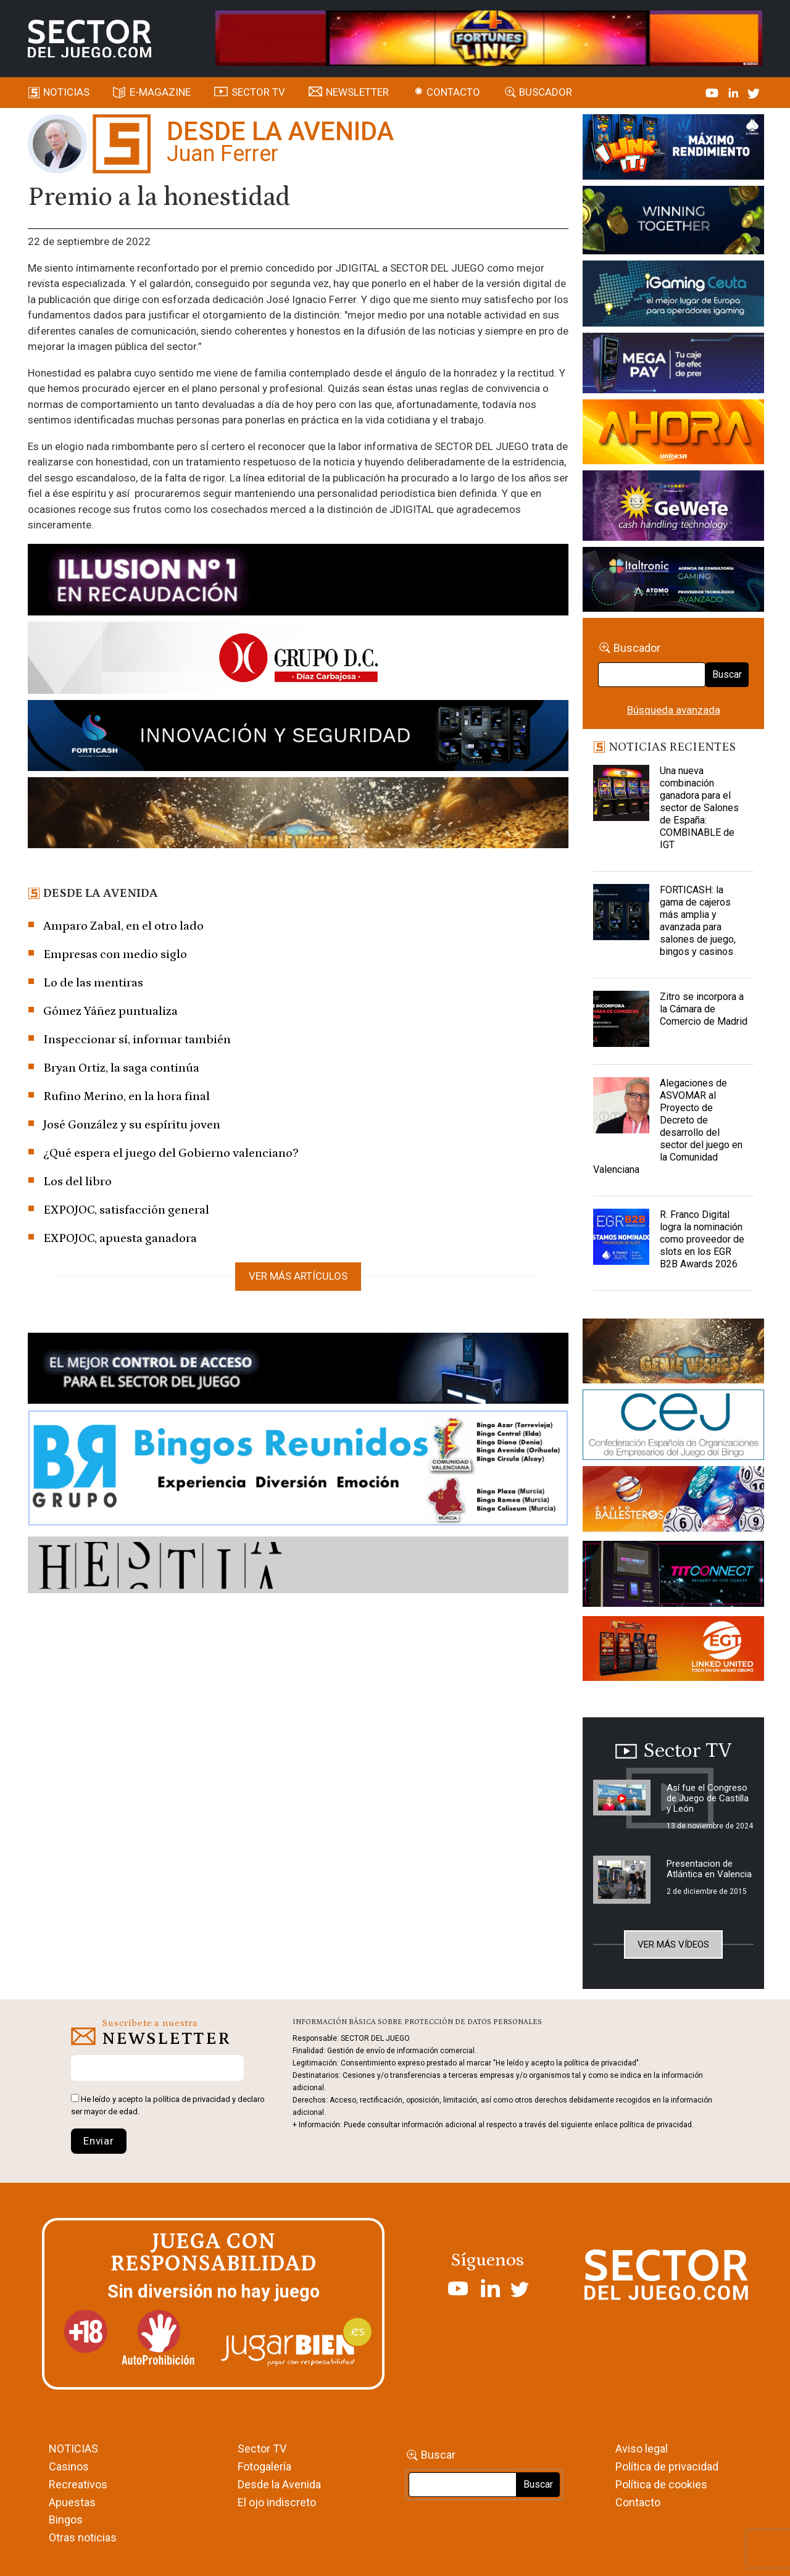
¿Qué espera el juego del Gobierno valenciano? (171, 1153)
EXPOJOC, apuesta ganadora (120, 1238)
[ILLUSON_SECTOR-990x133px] (298, 581)
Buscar (727, 674)
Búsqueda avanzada (673, 710)
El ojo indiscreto (277, 2502)
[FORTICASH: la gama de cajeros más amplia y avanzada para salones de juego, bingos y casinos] (621, 915)
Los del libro (77, 1181)
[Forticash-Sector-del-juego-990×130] (298, 738)
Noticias (66, 92)
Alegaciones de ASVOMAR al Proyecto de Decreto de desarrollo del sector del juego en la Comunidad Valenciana (667, 1126)
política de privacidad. (657, 2124)
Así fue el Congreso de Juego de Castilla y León (708, 1798)
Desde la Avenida (279, 2484)
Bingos (66, 2519)
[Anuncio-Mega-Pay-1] (673, 365)
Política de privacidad (666, 2466)
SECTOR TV (258, 92)
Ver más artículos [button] (298, 1276)
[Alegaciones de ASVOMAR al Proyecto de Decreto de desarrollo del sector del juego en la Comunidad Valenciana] (621, 1108)
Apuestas (72, 2502)
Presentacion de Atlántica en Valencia (709, 1869)
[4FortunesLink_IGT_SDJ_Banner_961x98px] (489, 37)
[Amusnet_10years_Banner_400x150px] (673, 222)
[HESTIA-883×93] (298, 1567)
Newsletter (357, 92)
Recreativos (78, 2484)
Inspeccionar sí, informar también (137, 1039)
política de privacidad (191, 2099)
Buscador (545, 92)
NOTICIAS (73, 2448)
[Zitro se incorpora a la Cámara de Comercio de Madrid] (621, 1021)
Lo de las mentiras (93, 983)
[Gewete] (673, 508)
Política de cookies (661, 2484)
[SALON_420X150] (673, 434)
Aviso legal (641, 2448)
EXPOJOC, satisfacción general (126, 1210)
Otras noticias (83, 2537)
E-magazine (160, 92)
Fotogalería (264, 2466)
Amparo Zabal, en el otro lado (123, 926)
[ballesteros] (673, 1502)
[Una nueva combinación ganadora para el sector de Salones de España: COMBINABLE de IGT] (621, 796)
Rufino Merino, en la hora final (126, 1096)
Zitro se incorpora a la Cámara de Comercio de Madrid (703, 1009)
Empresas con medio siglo (115, 954)
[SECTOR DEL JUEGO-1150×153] (298, 660)
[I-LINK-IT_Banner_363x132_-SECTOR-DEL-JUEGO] (673, 149)
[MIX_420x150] (673, 1650)
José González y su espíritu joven (131, 1125)
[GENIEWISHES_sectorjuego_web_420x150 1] (673, 1352)
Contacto (453, 92)
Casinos (69, 2466)
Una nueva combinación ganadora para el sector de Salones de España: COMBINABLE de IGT (699, 808)
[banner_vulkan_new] (298, 1370)
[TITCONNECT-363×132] (673, 1576)
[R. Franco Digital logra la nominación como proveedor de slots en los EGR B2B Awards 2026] (621, 1239)
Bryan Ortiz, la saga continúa (121, 1068)
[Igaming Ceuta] (673, 296)
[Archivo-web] (673, 581)
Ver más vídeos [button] (673, 1944)
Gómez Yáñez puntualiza (110, 1011)
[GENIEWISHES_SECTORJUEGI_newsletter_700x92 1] (298, 815)
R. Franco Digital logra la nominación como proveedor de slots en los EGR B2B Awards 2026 (702, 1239)
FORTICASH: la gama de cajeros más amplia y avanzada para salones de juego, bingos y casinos (698, 920)
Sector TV (262, 2448)
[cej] (673, 1426)
